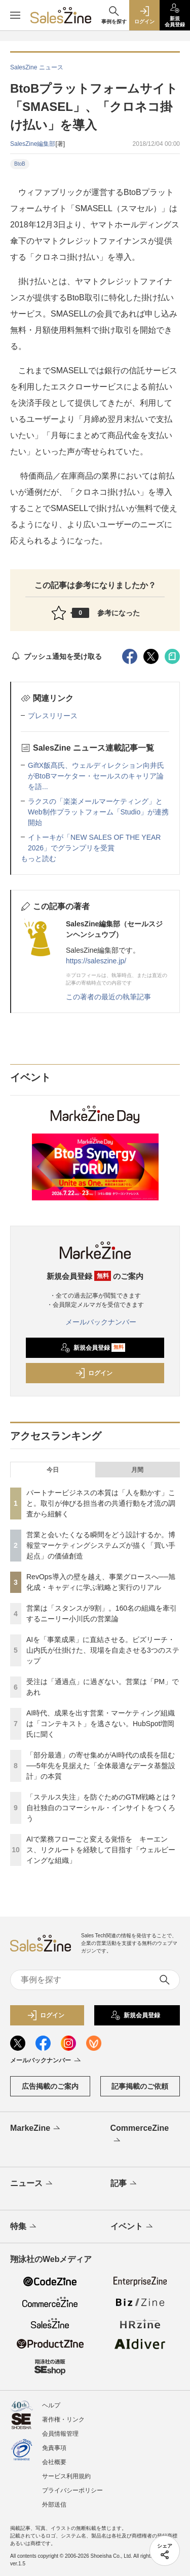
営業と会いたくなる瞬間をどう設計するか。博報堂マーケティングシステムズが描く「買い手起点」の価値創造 (100, 1545)
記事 (124, 2184)
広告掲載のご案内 (50, 2086)
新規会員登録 (93, 1348)
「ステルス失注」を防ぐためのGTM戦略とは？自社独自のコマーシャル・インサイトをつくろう (101, 1807)
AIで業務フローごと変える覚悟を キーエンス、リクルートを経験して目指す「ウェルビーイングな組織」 (100, 1849)
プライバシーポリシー (72, 2490)
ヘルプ (51, 2405)
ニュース (32, 2184)
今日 (53, 1469)
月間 (137, 1469)
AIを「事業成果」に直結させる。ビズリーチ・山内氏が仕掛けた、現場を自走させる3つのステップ (102, 1650)
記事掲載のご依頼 (139, 2086)
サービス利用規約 (66, 2476)
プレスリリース (53, 716)
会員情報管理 (60, 2433)
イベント (132, 2227)
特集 (24, 2227)
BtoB (19, 164)
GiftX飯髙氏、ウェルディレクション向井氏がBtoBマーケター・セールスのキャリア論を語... (96, 776)
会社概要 (54, 2462)
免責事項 (54, 2447)
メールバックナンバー (95, 1322)
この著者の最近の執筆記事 (108, 997)
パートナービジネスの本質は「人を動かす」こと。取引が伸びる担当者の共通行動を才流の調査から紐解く (100, 1503)
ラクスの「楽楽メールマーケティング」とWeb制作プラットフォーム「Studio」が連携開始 (98, 812)
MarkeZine (36, 2129)
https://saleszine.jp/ (96, 961)
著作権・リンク (63, 2419)
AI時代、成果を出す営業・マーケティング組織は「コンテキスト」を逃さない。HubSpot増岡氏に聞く (100, 1723)
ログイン (93, 1373)
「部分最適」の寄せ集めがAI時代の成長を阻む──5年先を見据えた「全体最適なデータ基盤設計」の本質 (100, 1765)
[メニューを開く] (15, 15)
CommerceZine (139, 2135)
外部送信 (54, 2504)
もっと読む (38, 858)
